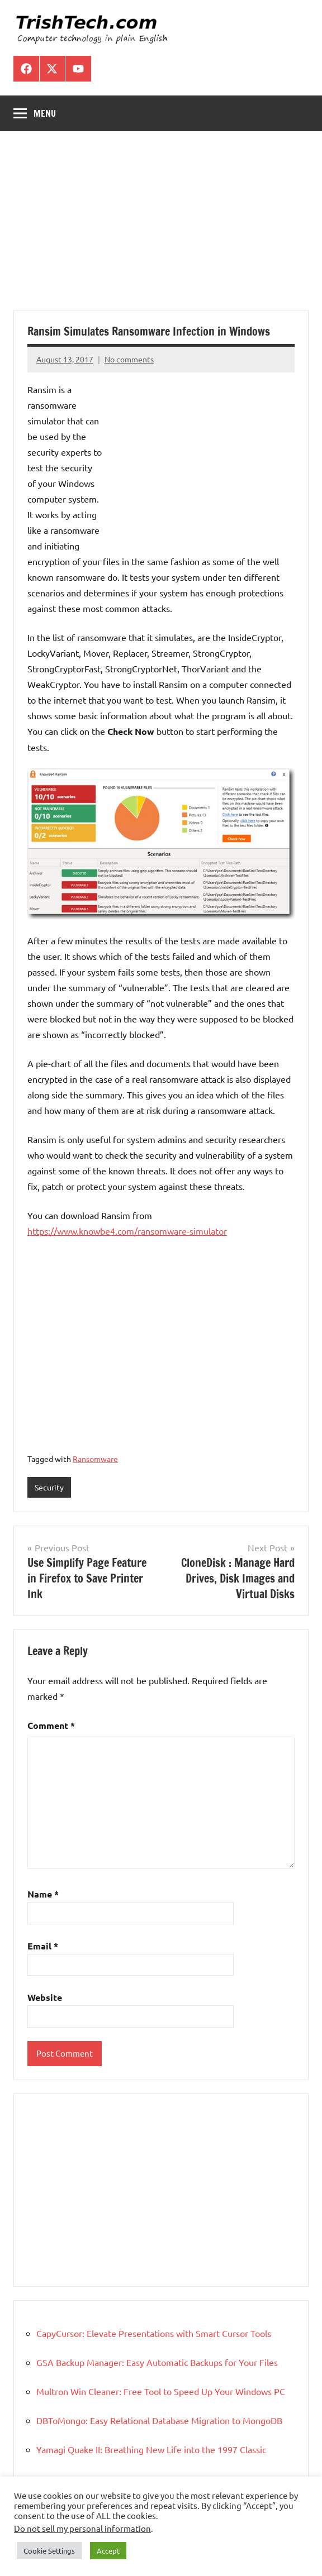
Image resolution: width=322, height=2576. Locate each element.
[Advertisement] (161, 227)
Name (43, 1894)
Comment (51, 1725)
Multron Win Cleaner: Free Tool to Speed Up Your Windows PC (160, 2391)
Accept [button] (108, 2550)
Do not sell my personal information (82, 2528)
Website (44, 1997)
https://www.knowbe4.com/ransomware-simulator (127, 1230)
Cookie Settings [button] (49, 2550)
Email (42, 1946)
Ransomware (95, 1459)
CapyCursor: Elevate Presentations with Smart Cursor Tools (153, 2333)
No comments (129, 359)
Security (49, 1487)
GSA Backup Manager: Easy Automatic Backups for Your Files (157, 2362)
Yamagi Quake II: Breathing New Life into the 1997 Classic (151, 2449)
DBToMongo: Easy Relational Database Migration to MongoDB (159, 2420)
